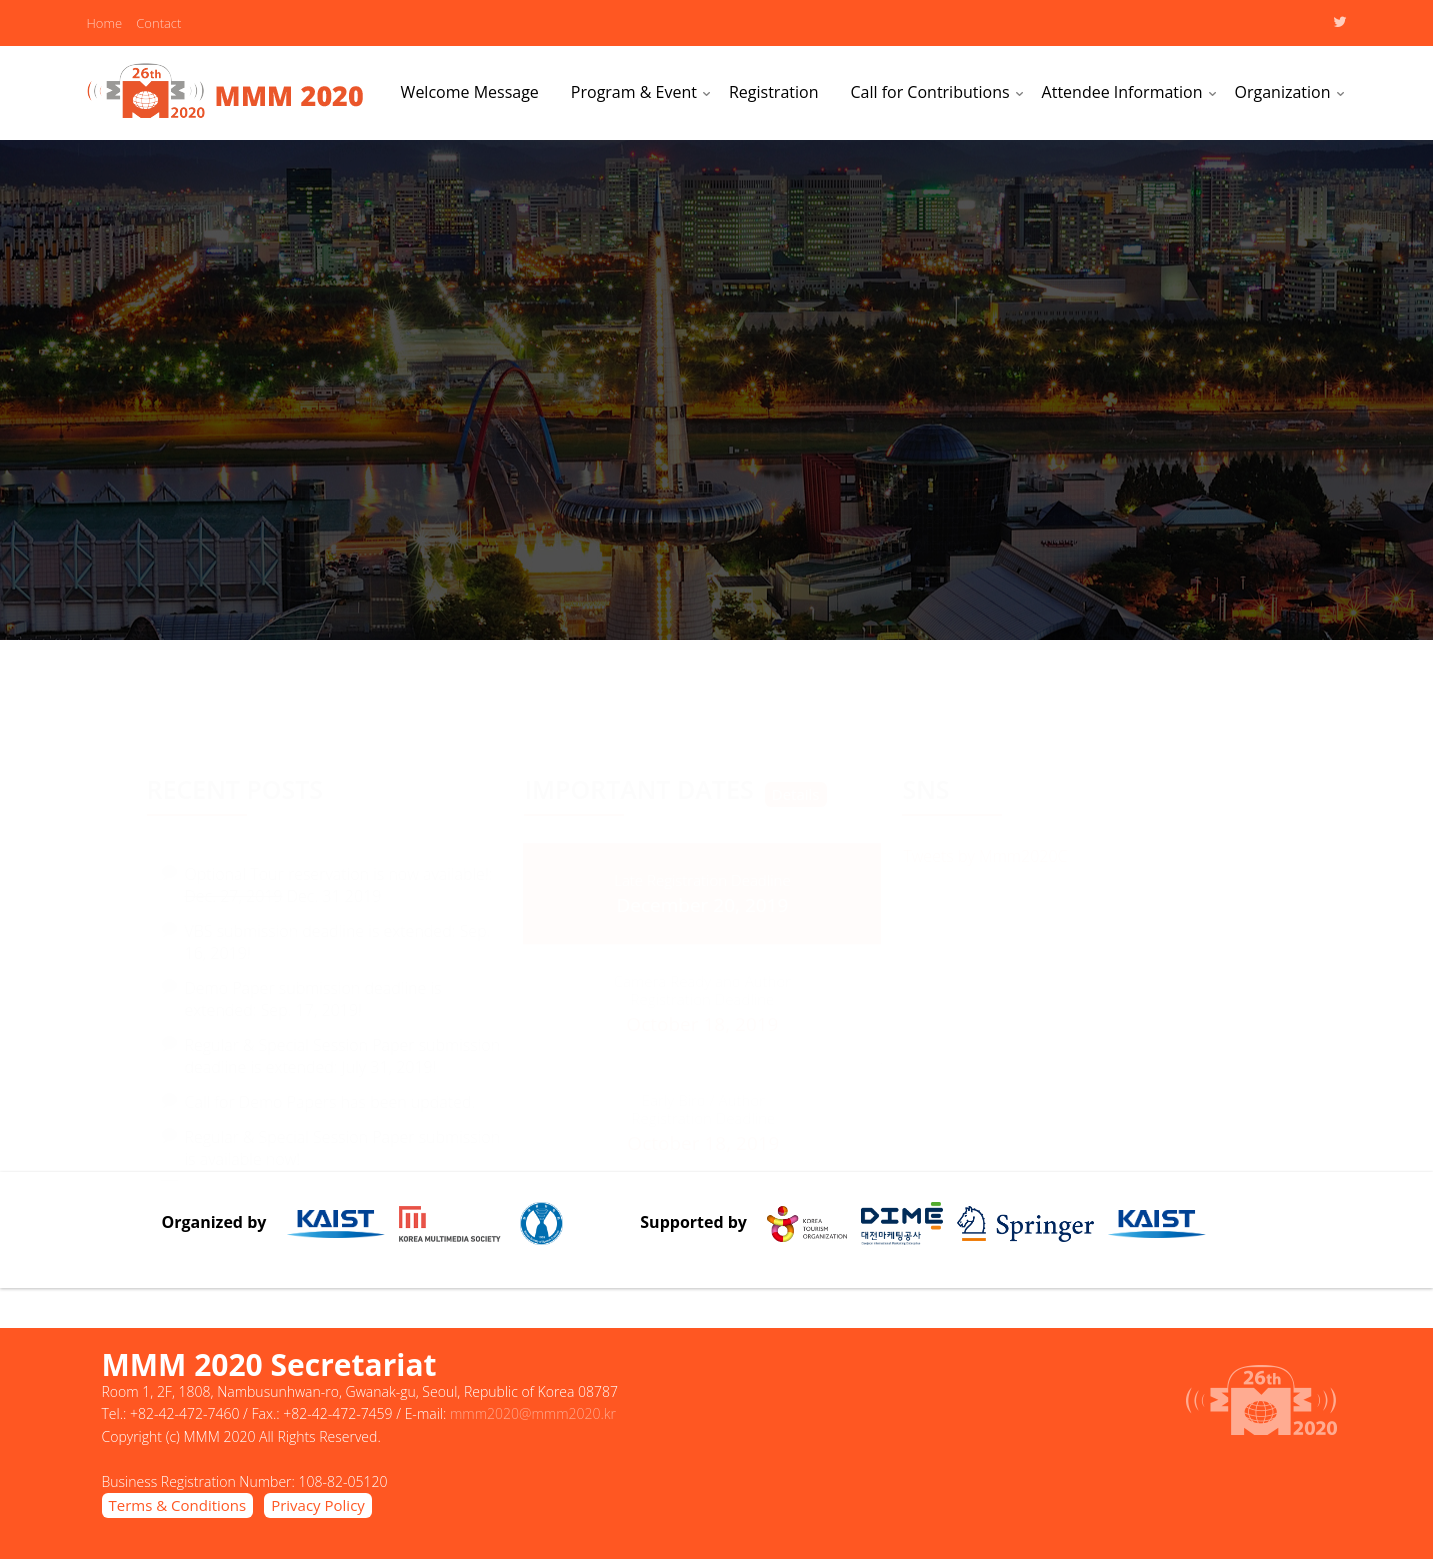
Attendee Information (1122, 92)
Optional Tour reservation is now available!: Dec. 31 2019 (339, 873)
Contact (158, 23)
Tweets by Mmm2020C (985, 854)
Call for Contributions (929, 92)
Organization (1283, 92)
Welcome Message (470, 92)
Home (105, 23)
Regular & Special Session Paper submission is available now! (343, 1136)
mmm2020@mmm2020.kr (533, 1413)
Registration (774, 92)
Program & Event (634, 92)
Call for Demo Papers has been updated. (330, 1090)
